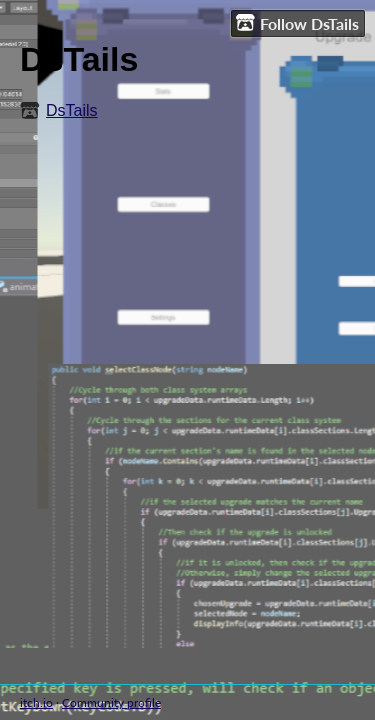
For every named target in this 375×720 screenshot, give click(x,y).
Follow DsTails (297, 23)
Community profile (111, 702)
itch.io (36, 702)
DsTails (72, 110)
